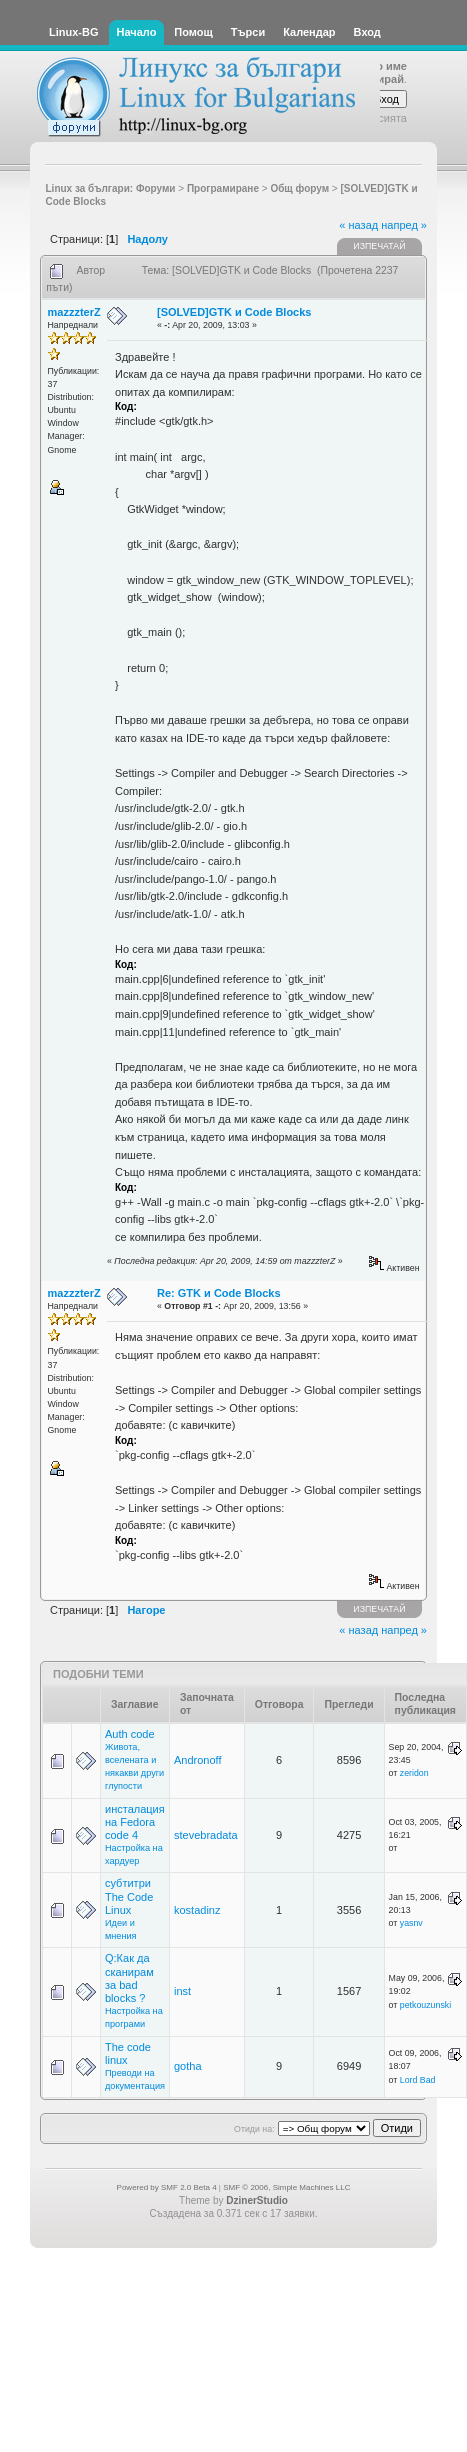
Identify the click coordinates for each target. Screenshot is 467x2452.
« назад (358, 225)
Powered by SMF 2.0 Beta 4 (167, 2187)
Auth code (130, 1734)
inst (182, 1991)
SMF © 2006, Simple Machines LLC (286, 2187)
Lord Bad (418, 2080)
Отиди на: (254, 2129)
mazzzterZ (74, 312)
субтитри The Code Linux (129, 1896)
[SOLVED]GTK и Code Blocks (234, 312)
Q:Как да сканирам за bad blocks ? (129, 1978)
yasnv (411, 1923)
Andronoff (198, 1760)
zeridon (414, 1773)
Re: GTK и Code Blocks (219, 1293)
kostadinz (197, 1910)
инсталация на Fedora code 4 (135, 1822)
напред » (404, 225)
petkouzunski (425, 2005)
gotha (188, 2066)
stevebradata (206, 1835)
